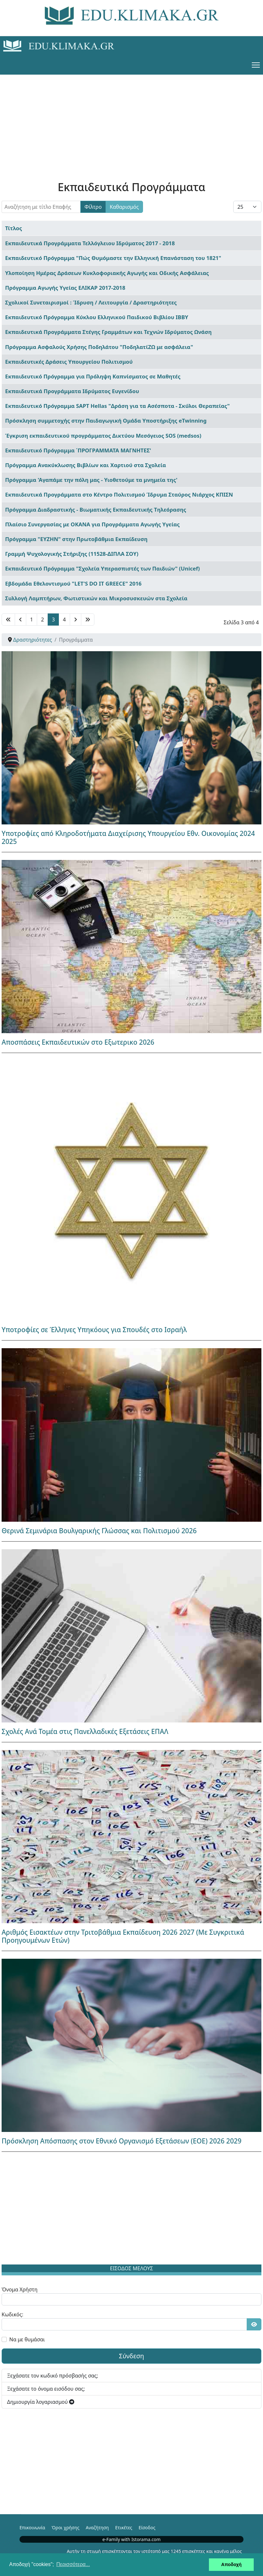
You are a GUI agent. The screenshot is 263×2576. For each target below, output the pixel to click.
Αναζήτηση (97, 2527)
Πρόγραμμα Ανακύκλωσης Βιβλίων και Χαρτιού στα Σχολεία (85, 465)
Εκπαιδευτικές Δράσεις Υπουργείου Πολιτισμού (69, 361)
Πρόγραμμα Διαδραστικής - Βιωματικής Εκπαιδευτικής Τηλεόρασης (95, 509)
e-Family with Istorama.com (131, 2539)
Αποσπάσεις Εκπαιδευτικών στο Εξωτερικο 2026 (78, 1042)
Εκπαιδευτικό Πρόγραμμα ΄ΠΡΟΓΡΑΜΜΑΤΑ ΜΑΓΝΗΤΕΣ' (78, 450)
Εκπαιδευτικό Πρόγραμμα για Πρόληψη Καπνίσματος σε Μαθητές (92, 376)
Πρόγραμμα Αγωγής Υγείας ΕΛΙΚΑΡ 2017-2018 (65, 287)
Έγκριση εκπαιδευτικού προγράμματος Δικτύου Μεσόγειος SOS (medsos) (103, 435)
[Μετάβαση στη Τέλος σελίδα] (87, 619)
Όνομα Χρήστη (19, 2289)
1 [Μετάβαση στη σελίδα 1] (31, 619)
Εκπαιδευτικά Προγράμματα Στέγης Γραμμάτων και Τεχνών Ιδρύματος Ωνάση (108, 332)
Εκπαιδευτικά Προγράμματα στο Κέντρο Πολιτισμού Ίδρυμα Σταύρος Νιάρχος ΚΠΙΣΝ (119, 494)
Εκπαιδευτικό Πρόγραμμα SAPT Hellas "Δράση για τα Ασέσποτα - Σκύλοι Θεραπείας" (117, 405)
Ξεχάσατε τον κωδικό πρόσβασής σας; (52, 2375)
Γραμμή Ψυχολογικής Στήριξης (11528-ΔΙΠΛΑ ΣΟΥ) (71, 553)
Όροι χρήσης (65, 2527)
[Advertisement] (131, 119)
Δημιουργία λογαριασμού (40, 2401)
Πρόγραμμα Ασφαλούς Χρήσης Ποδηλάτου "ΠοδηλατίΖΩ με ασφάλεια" (99, 347)
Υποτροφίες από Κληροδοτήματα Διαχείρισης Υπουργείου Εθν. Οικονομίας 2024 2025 (128, 837)
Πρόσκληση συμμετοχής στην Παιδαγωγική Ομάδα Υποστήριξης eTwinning (106, 420)
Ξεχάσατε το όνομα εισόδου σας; (46, 2388)
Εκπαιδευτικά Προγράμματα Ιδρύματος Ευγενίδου (72, 391)
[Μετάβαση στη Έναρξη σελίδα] (8, 619)
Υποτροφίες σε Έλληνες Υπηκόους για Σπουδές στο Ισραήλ (94, 1329)
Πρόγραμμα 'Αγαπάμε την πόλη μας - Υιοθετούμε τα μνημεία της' (91, 479)
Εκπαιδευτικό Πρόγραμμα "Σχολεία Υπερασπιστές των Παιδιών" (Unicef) (102, 568)
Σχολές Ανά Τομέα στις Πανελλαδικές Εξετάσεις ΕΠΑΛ (85, 1731)
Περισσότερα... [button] (73, 2564)
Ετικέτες (123, 2527)
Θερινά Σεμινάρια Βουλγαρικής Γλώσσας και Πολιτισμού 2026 (99, 1530)
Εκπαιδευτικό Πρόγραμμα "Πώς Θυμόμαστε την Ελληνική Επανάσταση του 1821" (113, 258)
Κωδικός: (12, 2314)
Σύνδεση (131, 2356)
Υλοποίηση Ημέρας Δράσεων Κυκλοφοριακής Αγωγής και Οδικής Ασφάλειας (107, 273)
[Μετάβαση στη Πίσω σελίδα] (20, 619)
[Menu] (256, 65)
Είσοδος (147, 2527)
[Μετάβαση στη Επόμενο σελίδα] (75, 619)
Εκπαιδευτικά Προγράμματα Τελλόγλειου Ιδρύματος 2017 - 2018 (90, 243)
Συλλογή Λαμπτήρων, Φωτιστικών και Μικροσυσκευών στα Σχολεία (96, 598)
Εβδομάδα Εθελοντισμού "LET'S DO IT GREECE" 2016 (73, 583)
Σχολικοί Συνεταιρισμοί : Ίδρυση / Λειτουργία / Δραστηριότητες (91, 302)
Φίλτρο (93, 206)
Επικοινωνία (32, 2527)
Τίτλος (13, 228)
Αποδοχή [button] (231, 2564)
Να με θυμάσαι (27, 2339)
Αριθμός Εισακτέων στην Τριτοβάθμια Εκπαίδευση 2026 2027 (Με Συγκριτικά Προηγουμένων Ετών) (123, 1936)
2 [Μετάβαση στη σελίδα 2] (42, 619)
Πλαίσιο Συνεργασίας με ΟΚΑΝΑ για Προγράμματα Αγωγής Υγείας (92, 524)
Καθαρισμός (124, 206)
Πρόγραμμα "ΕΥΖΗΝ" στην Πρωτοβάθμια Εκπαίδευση (76, 539)
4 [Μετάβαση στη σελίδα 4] (64, 619)
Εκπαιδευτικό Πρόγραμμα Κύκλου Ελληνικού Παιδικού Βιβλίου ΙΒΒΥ (96, 317)
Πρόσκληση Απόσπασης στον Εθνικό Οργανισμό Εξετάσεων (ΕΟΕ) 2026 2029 (122, 2140)
